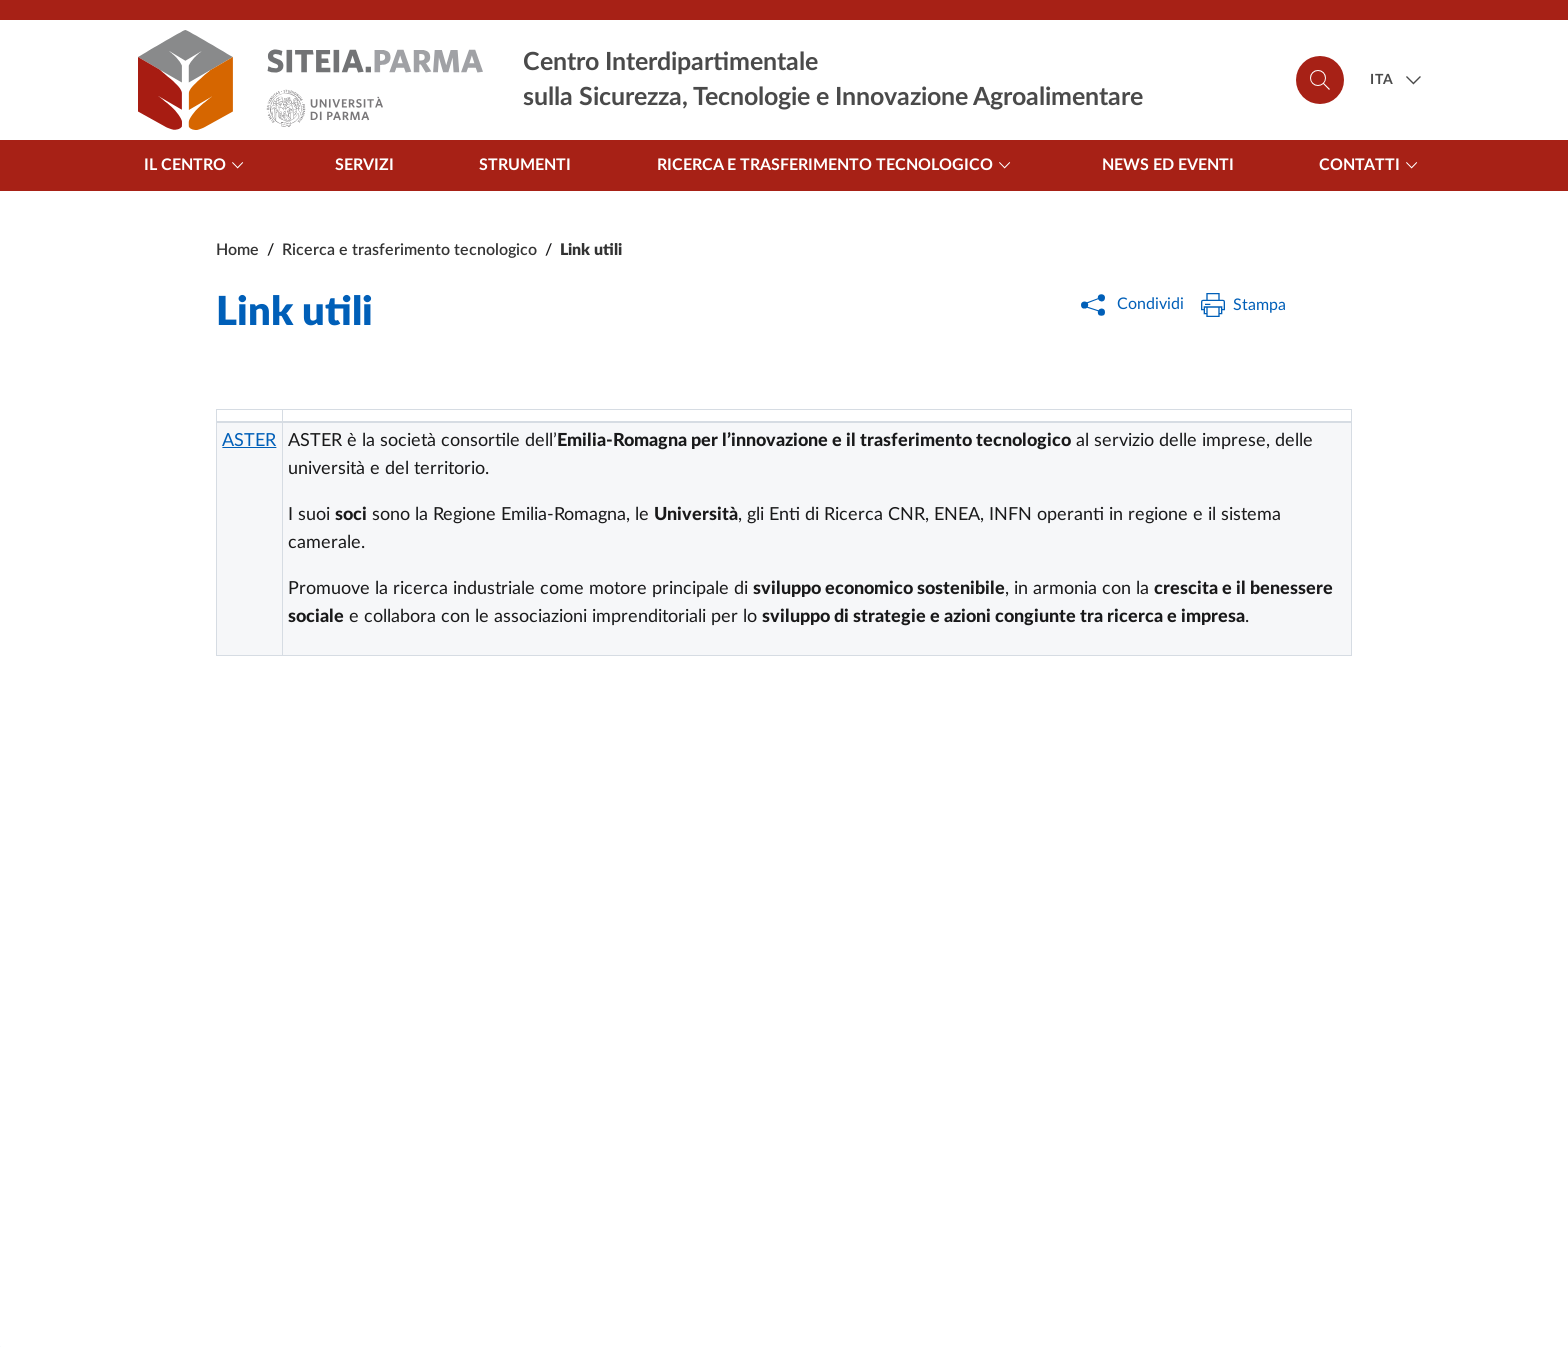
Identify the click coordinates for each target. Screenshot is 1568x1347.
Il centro (197, 165)
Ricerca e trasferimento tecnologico (837, 165)
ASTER (249, 441)
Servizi (364, 165)
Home (237, 250)
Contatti (1371, 165)
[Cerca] (1320, 80)
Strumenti (525, 165)
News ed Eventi (1168, 165)
